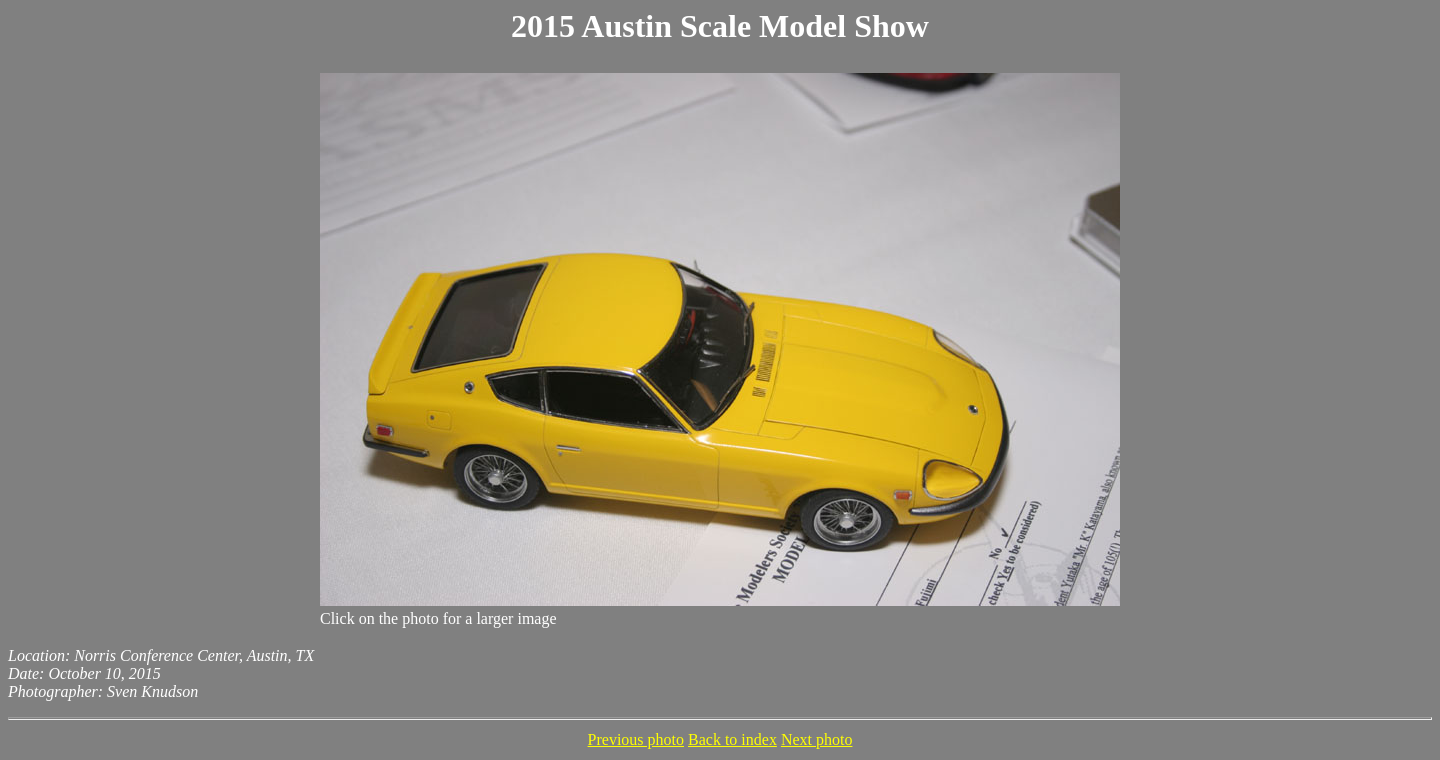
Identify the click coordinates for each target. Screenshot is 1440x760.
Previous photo (636, 739)
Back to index (732, 739)
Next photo (817, 739)
